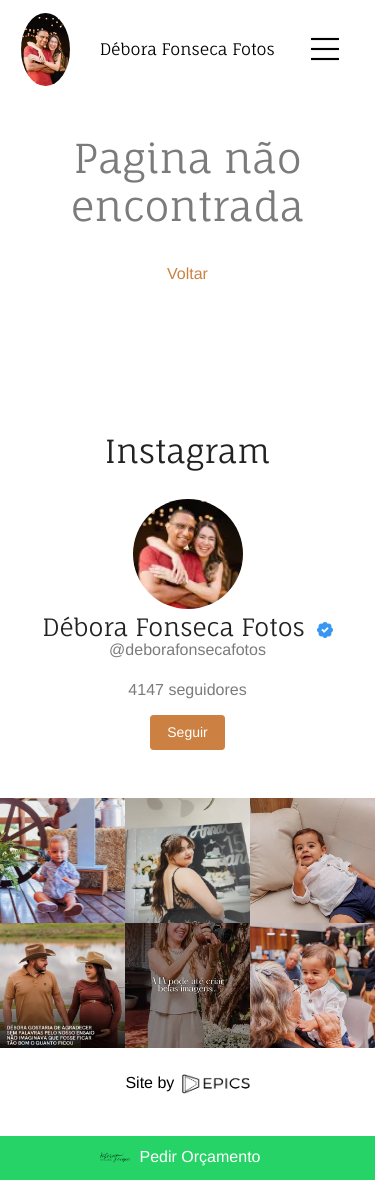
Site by (187, 1083)
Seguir (187, 732)
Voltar (187, 274)
